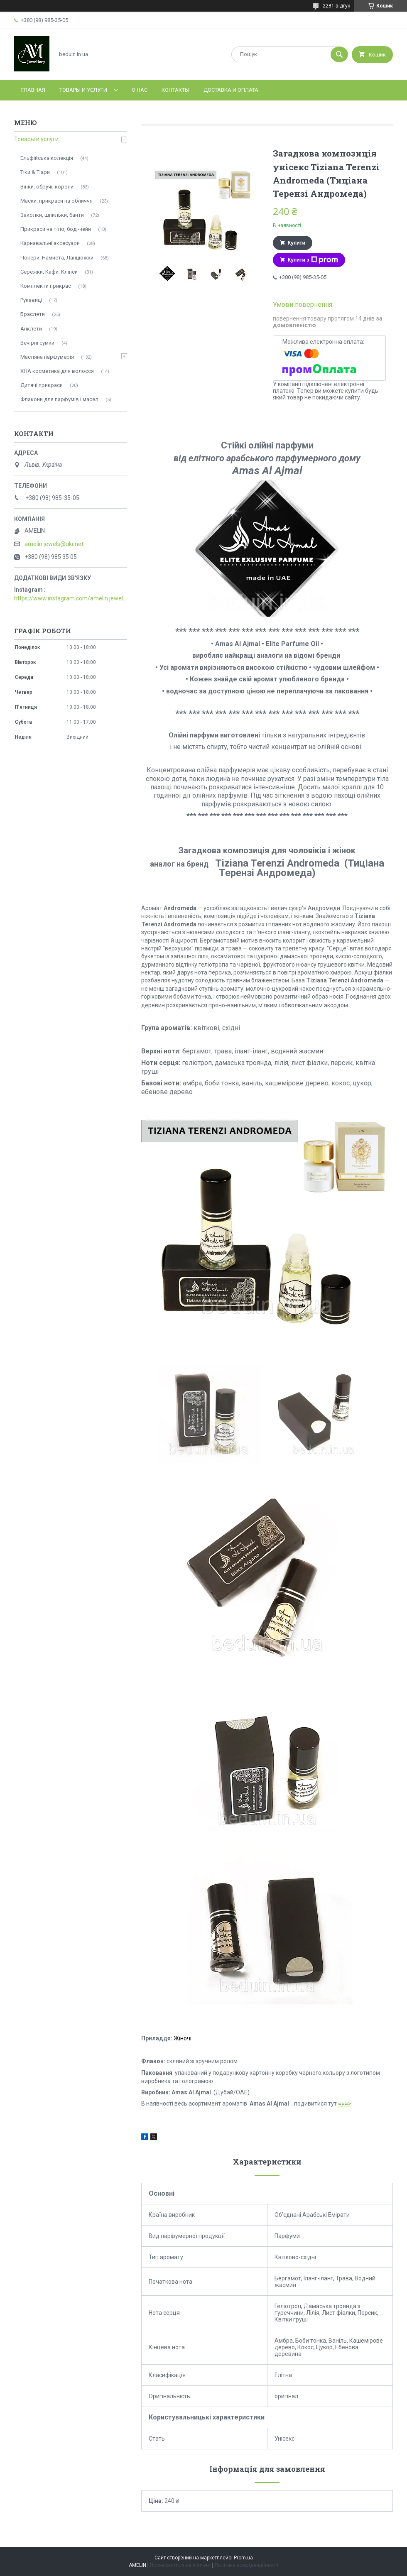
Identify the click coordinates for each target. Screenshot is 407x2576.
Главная (33, 90)
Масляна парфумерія (47, 357)
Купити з (313, 260)
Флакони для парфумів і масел (59, 399)
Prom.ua (243, 2558)
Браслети (32, 314)
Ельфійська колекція (46, 158)
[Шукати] (339, 54)
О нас (139, 90)
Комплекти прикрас (45, 286)
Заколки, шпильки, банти (52, 215)
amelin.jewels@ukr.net (54, 544)
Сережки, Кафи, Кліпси (49, 272)
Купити (296, 243)
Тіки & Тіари (35, 172)
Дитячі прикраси (41, 385)
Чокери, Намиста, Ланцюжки (56, 258)
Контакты (175, 90)
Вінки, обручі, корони (47, 187)
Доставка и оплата (231, 90)
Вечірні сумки (37, 343)
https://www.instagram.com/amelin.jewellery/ (70, 598)
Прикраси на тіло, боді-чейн (55, 229)
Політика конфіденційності (246, 2565)
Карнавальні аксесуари (50, 243)
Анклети (31, 329)
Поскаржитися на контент (180, 2565)
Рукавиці (31, 300)
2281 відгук (336, 6)
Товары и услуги (83, 90)
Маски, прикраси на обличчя (56, 201)
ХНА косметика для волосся (57, 371)
